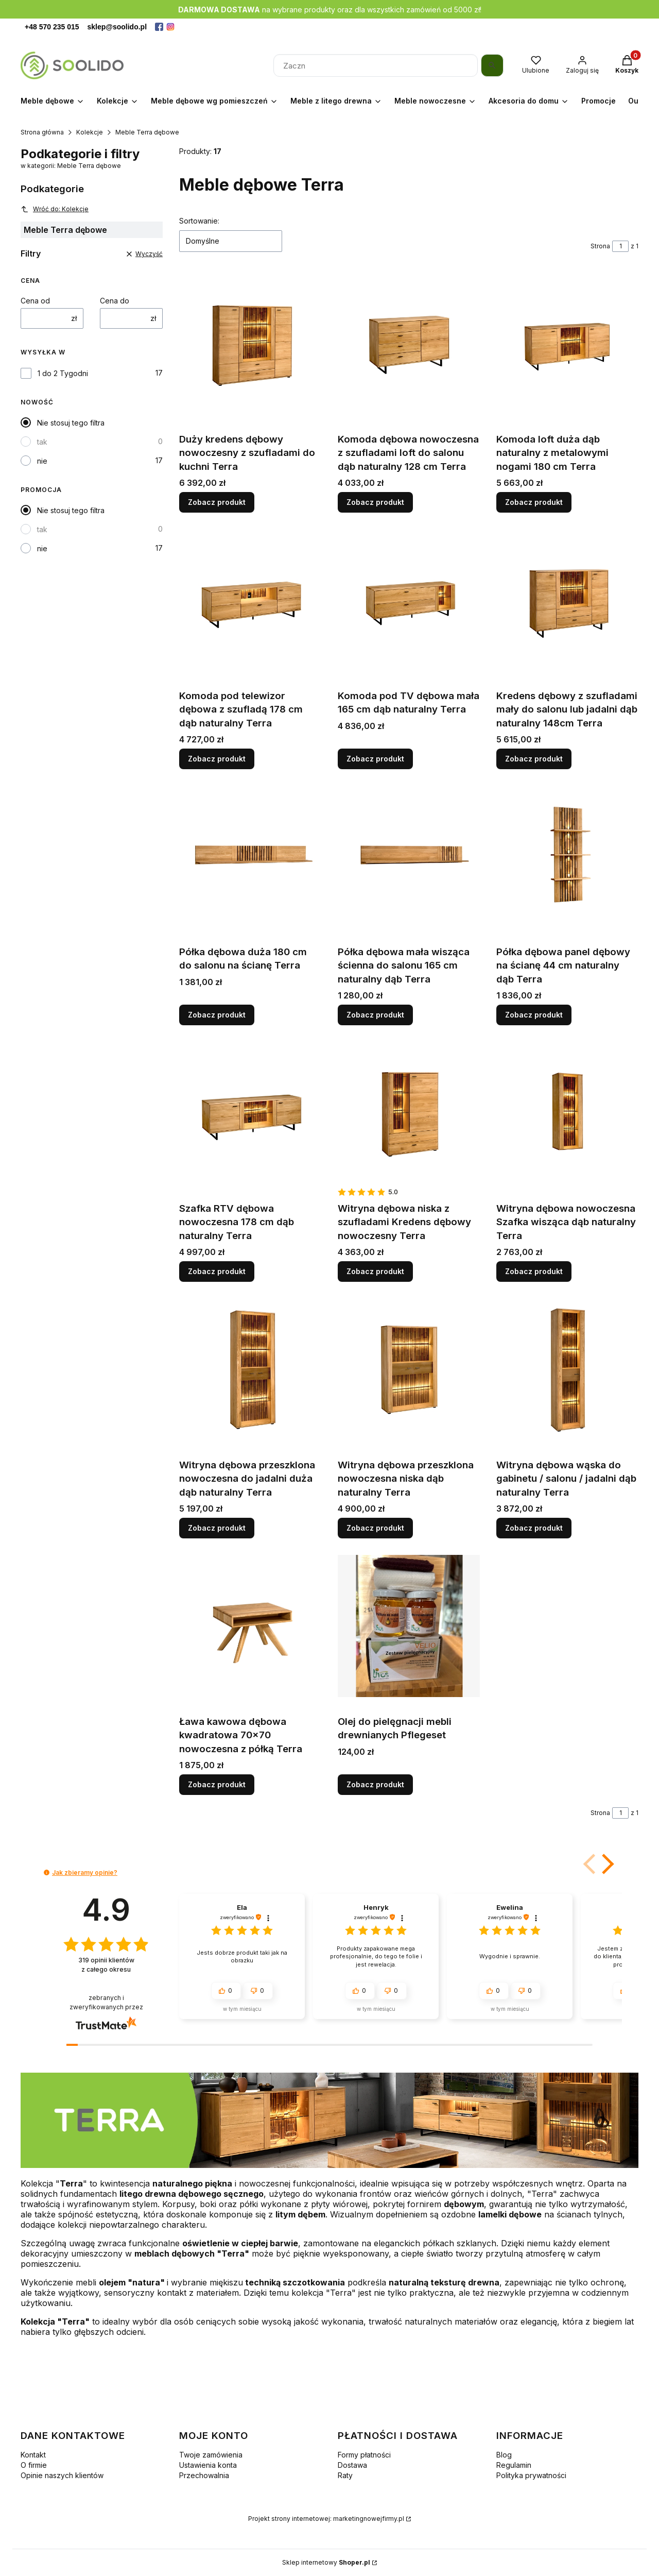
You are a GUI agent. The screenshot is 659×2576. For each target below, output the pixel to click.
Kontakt (33, 2454)
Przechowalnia (204, 2475)
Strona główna (42, 132)
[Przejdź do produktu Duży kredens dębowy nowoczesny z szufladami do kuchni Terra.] (250, 344)
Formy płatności (364, 2454)
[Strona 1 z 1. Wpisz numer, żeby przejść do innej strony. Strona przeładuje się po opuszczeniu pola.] (620, 246)
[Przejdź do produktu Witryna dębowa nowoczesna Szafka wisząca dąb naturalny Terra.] (567, 1113)
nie (42, 460)
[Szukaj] (492, 65)
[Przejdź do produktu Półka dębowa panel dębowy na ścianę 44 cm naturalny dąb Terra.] (567, 856)
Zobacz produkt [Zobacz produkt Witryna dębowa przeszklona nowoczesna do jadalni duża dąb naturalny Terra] (217, 1527)
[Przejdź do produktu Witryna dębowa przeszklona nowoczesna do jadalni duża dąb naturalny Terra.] (250, 1369)
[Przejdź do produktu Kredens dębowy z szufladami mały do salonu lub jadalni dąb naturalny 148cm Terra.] (567, 600)
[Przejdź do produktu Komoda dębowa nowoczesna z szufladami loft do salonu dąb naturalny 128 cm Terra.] (409, 344)
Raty (345, 2475)
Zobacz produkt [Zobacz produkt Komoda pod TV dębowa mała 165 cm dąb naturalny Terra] (375, 758)
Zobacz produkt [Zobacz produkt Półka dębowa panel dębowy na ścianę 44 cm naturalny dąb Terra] (534, 1014)
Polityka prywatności (531, 2475)
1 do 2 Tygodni (63, 373)
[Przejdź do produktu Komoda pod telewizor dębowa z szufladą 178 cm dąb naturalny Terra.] (250, 600)
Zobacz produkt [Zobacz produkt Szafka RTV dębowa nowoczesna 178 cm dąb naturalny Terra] (217, 1271)
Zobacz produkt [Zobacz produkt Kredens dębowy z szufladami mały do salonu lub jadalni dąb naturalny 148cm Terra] (534, 758)
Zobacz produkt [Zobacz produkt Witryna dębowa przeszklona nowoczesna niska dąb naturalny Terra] (375, 1527)
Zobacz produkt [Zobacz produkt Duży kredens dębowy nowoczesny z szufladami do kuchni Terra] (217, 502)
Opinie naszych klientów (62, 2475)
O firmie (34, 2465)
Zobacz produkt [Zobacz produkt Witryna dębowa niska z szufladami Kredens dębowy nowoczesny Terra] (375, 1271)
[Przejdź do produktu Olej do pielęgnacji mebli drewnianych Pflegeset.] (409, 1626)
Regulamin (513, 2465)
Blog (504, 2454)
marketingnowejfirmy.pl (368, 2518)
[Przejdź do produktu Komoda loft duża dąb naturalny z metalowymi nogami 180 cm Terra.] (567, 344)
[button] (606, 1864)
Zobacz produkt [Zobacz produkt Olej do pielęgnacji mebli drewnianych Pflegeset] (375, 1784)
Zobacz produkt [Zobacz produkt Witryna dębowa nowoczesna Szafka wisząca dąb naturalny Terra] (534, 1271)
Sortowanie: (199, 220)
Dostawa (352, 2465)
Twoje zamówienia (210, 2454)
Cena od (35, 300)
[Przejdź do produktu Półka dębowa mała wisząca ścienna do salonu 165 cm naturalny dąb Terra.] (409, 856)
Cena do (114, 300)
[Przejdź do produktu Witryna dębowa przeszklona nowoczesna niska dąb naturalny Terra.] (409, 1369)
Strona (600, 246)
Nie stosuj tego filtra (71, 422)
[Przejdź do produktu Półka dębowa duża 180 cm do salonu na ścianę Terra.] (250, 856)
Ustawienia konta (208, 2465)
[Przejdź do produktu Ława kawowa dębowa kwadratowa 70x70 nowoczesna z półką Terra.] (250, 1626)
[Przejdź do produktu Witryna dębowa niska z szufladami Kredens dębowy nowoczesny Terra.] (409, 1113)
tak (42, 441)
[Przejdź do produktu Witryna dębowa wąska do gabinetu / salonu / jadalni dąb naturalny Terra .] (567, 1369)
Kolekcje (89, 132)
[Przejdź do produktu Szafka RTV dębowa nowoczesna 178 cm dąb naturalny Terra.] (250, 1113)
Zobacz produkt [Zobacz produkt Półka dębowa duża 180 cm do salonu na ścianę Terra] (217, 1014)
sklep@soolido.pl (117, 27)
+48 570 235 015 (52, 27)
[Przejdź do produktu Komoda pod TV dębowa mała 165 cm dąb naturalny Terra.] (409, 600)
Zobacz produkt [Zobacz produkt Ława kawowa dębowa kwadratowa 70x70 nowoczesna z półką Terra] (217, 1784)
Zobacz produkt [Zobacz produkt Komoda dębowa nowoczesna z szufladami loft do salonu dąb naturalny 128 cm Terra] (375, 502)
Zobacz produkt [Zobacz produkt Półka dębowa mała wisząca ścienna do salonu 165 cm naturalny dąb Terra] (375, 1014)
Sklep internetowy (326, 2562)
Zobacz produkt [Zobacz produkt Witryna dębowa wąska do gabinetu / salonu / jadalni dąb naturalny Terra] (534, 1527)
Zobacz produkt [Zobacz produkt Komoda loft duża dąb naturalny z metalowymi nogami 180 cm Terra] (534, 502)
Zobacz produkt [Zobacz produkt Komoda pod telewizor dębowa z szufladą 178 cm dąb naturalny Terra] (217, 758)
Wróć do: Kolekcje (55, 209)
